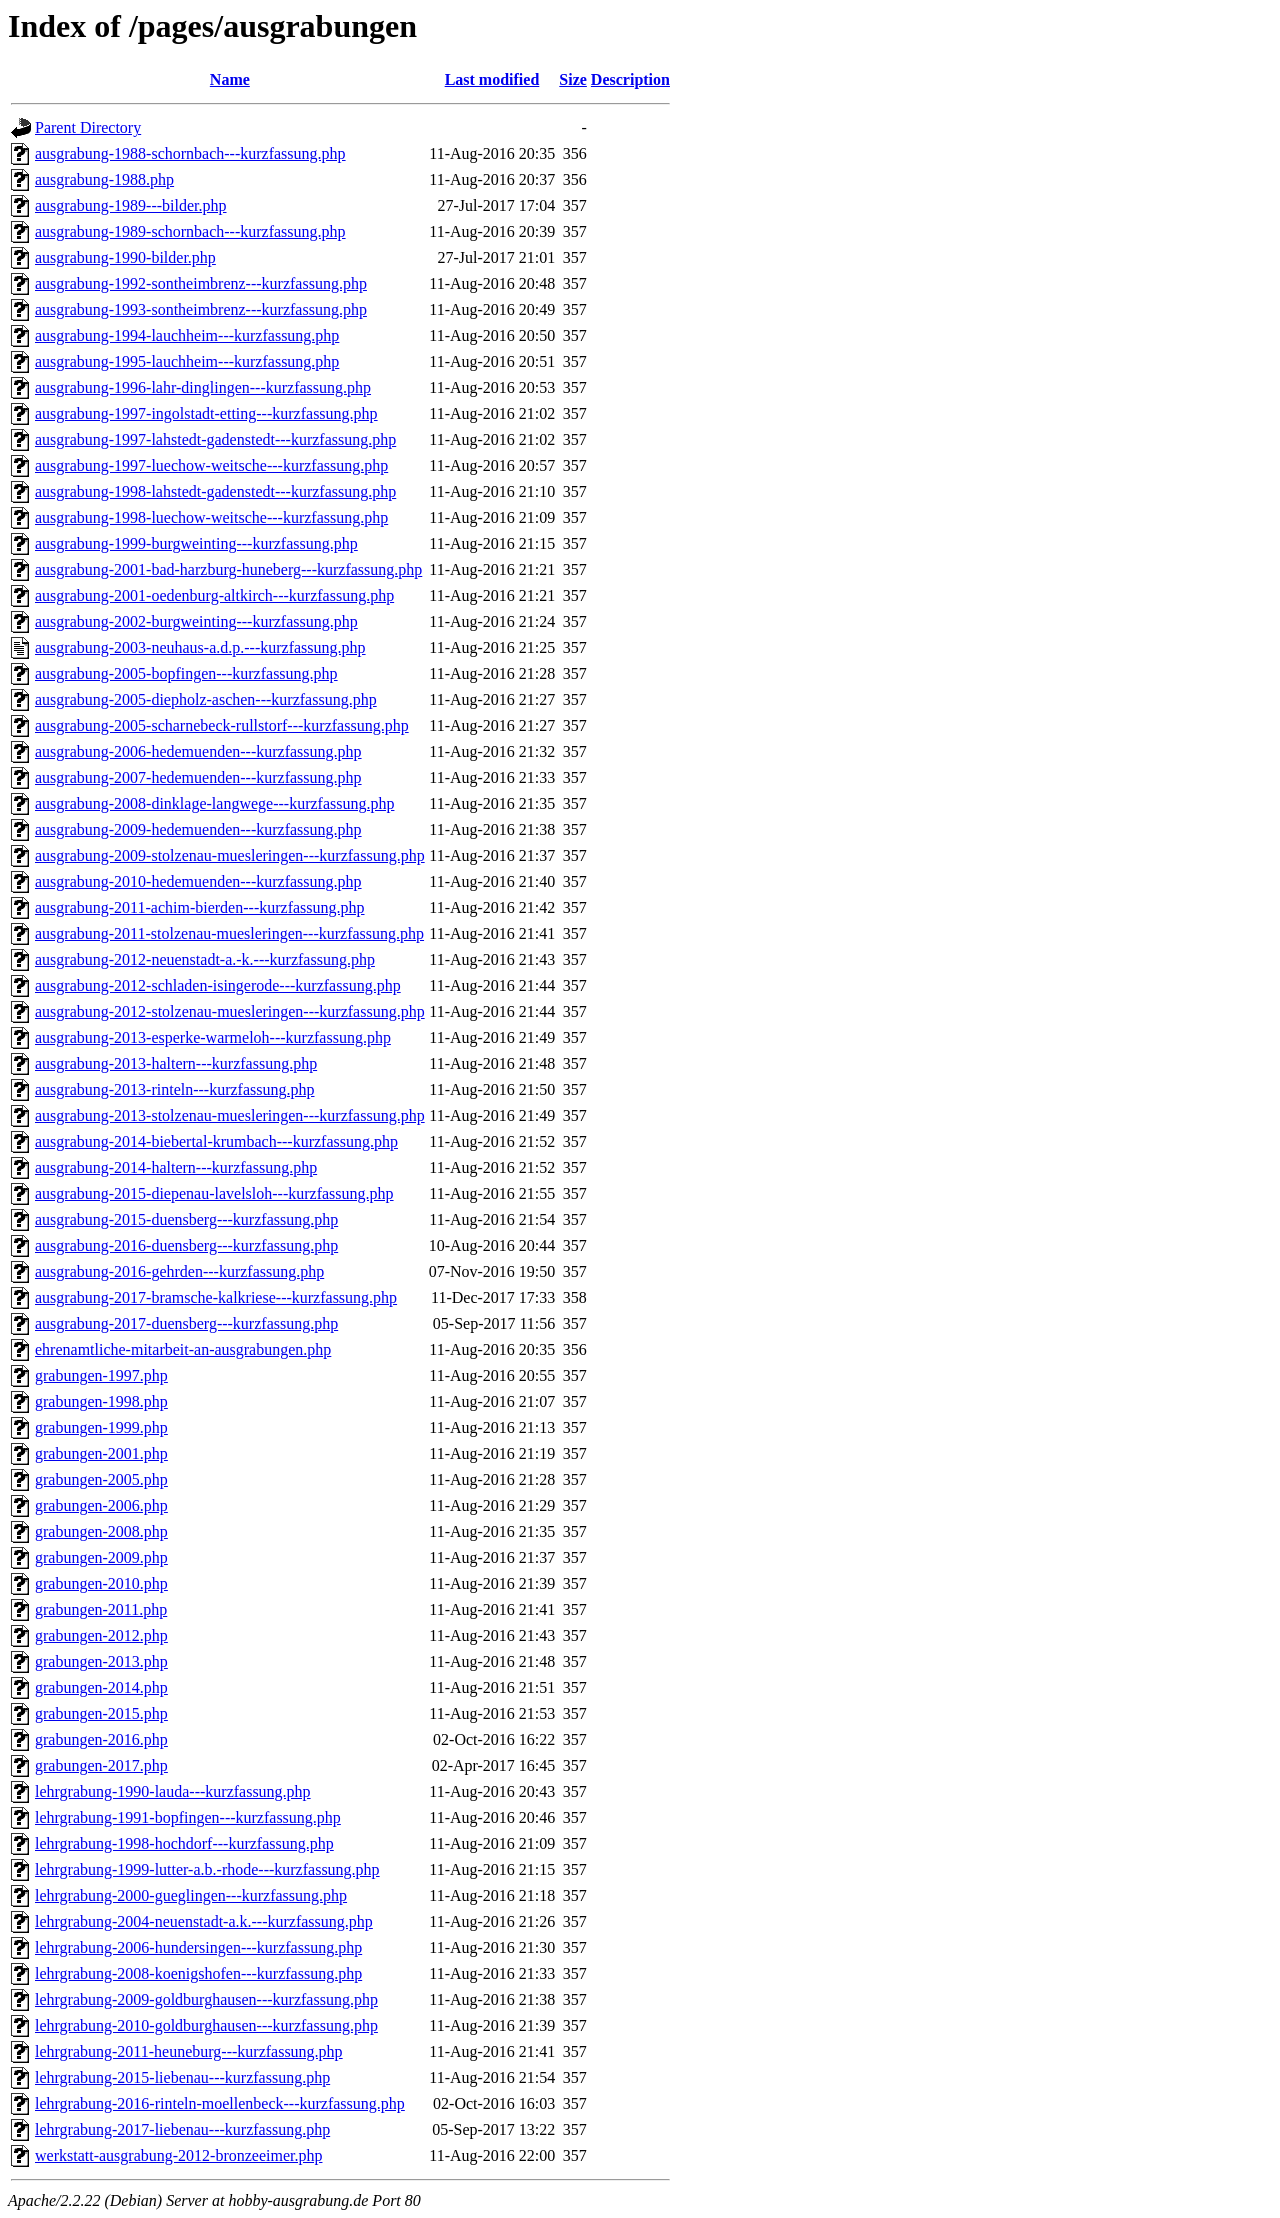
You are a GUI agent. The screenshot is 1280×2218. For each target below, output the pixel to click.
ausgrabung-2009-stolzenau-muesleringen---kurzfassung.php (230, 855)
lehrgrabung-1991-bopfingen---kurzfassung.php (188, 1817)
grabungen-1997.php (101, 1375)
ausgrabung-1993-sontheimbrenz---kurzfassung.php (201, 309)
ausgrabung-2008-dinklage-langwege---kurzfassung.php (214, 803)
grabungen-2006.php (101, 1505)
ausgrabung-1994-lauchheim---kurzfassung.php (187, 335)
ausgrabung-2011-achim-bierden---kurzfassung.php (200, 907)
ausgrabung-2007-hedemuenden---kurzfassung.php (198, 777)
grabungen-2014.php (101, 1687)
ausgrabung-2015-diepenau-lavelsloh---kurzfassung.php (214, 1193)
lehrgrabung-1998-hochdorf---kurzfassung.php (184, 1843)
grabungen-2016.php (101, 1739)
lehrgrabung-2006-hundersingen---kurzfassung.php (198, 1947)
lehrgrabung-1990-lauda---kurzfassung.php (173, 1791)
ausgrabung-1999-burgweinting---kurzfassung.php (196, 543)
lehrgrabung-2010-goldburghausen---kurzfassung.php (206, 2025)
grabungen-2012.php (101, 1635)
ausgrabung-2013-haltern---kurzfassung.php (176, 1063)
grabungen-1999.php (101, 1427)
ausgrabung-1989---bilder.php (131, 205)
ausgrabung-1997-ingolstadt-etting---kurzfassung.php (206, 413)
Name (230, 79)
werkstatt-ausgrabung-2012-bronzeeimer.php (178, 2155)
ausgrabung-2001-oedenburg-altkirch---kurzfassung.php (214, 595)
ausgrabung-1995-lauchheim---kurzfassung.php (187, 361)
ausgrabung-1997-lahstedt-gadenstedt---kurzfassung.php (215, 439)
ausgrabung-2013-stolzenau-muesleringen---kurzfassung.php (230, 1115)
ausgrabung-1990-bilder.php (125, 257)
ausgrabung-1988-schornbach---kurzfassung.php (190, 153)
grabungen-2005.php (101, 1479)
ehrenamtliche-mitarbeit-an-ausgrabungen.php (183, 1349)
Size (573, 79)
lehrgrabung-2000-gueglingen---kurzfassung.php (191, 1895)
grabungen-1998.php (101, 1401)
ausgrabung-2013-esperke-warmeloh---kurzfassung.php (213, 1037)
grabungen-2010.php (101, 1583)
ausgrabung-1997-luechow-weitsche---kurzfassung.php (211, 465)
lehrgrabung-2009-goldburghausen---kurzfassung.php (206, 1999)
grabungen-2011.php (101, 1609)
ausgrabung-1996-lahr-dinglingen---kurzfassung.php (203, 387)
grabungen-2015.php (101, 1713)
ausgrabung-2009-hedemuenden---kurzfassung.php (198, 829)
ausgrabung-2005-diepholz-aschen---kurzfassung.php (206, 699)
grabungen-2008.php (101, 1531)
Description (630, 79)
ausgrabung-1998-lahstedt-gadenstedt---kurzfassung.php (215, 491)
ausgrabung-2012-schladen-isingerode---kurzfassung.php (218, 985)
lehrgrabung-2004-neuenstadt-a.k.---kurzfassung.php (204, 1921)
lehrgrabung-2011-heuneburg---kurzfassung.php (189, 2051)
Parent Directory (88, 127)
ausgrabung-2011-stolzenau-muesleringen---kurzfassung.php (229, 933)
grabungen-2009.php (101, 1557)
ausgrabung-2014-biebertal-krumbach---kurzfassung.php (216, 1141)
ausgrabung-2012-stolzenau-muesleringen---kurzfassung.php (230, 1011)
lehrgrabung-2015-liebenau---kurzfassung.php (182, 2077)
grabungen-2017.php (101, 1765)
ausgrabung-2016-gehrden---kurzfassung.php (179, 1271)
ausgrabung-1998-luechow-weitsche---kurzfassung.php (211, 517)
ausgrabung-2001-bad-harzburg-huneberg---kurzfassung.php (228, 569)
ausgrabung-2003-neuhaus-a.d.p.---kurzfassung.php (200, 647)
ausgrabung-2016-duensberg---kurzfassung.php (186, 1245)
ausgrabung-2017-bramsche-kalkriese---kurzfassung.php (216, 1297)
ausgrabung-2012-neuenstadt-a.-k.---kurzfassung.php (205, 959)
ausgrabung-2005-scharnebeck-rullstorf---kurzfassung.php (222, 725)
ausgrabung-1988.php (104, 179)
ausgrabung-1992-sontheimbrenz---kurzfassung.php (201, 283)
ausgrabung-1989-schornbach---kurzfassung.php (190, 231)
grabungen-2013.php (101, 1661)
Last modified (492, 79)
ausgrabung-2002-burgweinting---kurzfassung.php (196, 621)
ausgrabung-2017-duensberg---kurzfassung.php (186, 1323)
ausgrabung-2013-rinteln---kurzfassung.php (174, 1089)
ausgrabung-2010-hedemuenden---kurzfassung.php (198, 881)
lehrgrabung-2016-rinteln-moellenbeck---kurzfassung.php (220, 2103)
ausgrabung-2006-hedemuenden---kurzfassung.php (198, 751)
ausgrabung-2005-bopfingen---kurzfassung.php (186, 673)
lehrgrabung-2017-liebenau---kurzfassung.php (182, 2129)
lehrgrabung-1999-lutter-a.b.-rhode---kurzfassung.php (207, 1869)
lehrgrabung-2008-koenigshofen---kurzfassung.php (198, 1973)
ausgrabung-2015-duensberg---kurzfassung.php (186, 1219)
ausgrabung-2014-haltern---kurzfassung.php (176, 1167)
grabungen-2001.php (101, 1453)
